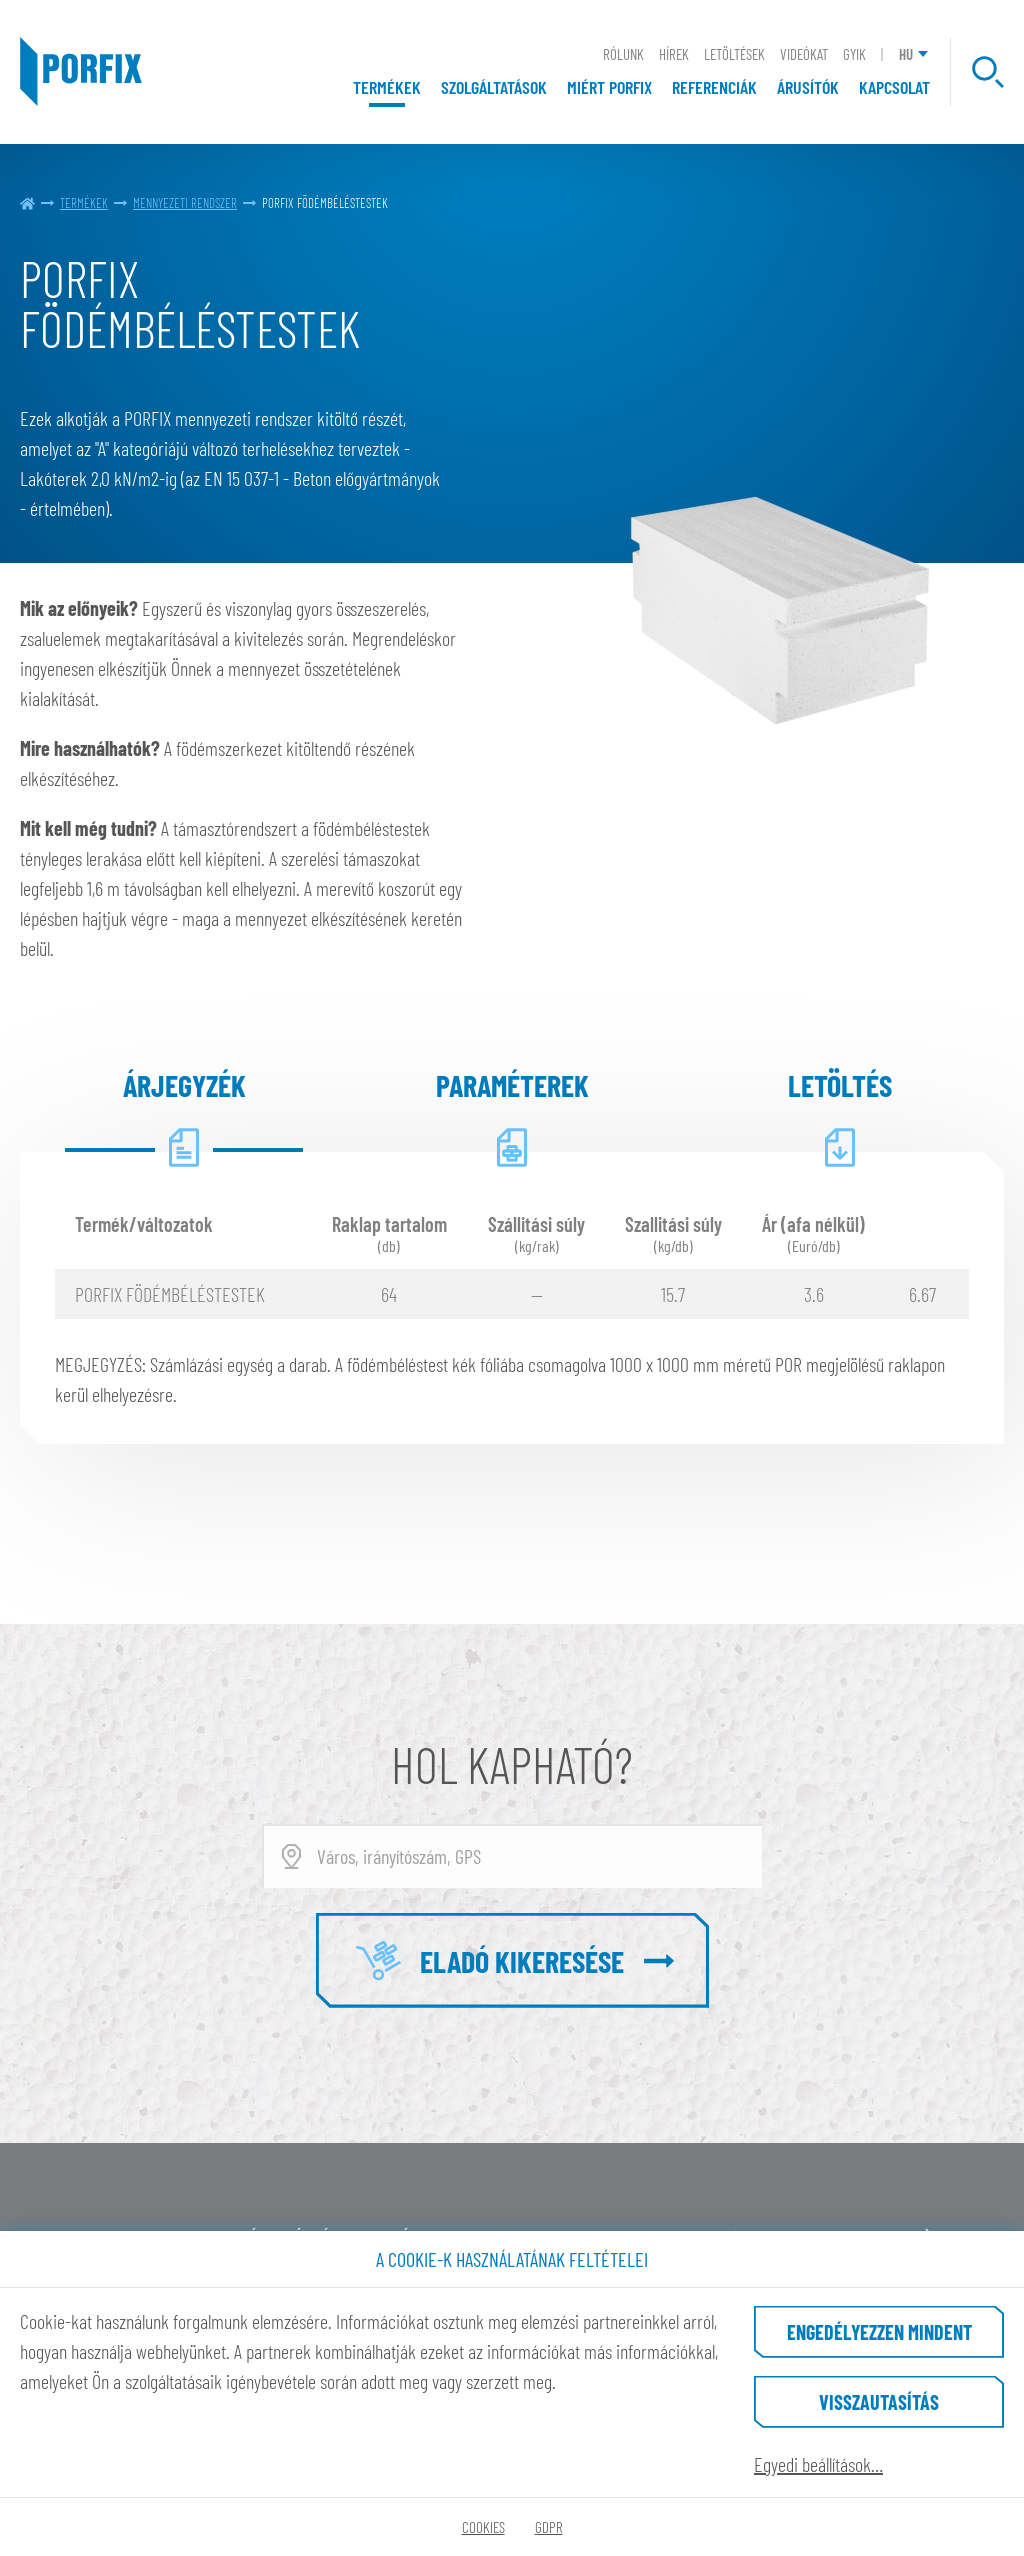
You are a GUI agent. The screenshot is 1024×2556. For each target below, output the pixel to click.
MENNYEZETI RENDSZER (185, 203)
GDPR (549, 2527)
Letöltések (734, 54)
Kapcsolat (894, 87)
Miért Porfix (609, 87)
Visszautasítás (879, 2402)
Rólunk (623, 54)
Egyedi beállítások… (818, 2464)
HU (906, 54)
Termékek (387, 87)
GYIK (854, 54)
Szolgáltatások (494, 87)
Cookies (483, 2527)
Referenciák (714, 87)
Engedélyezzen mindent (879, 2332)
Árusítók (808, 87)
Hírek (674, 54)
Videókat (804, 54)
